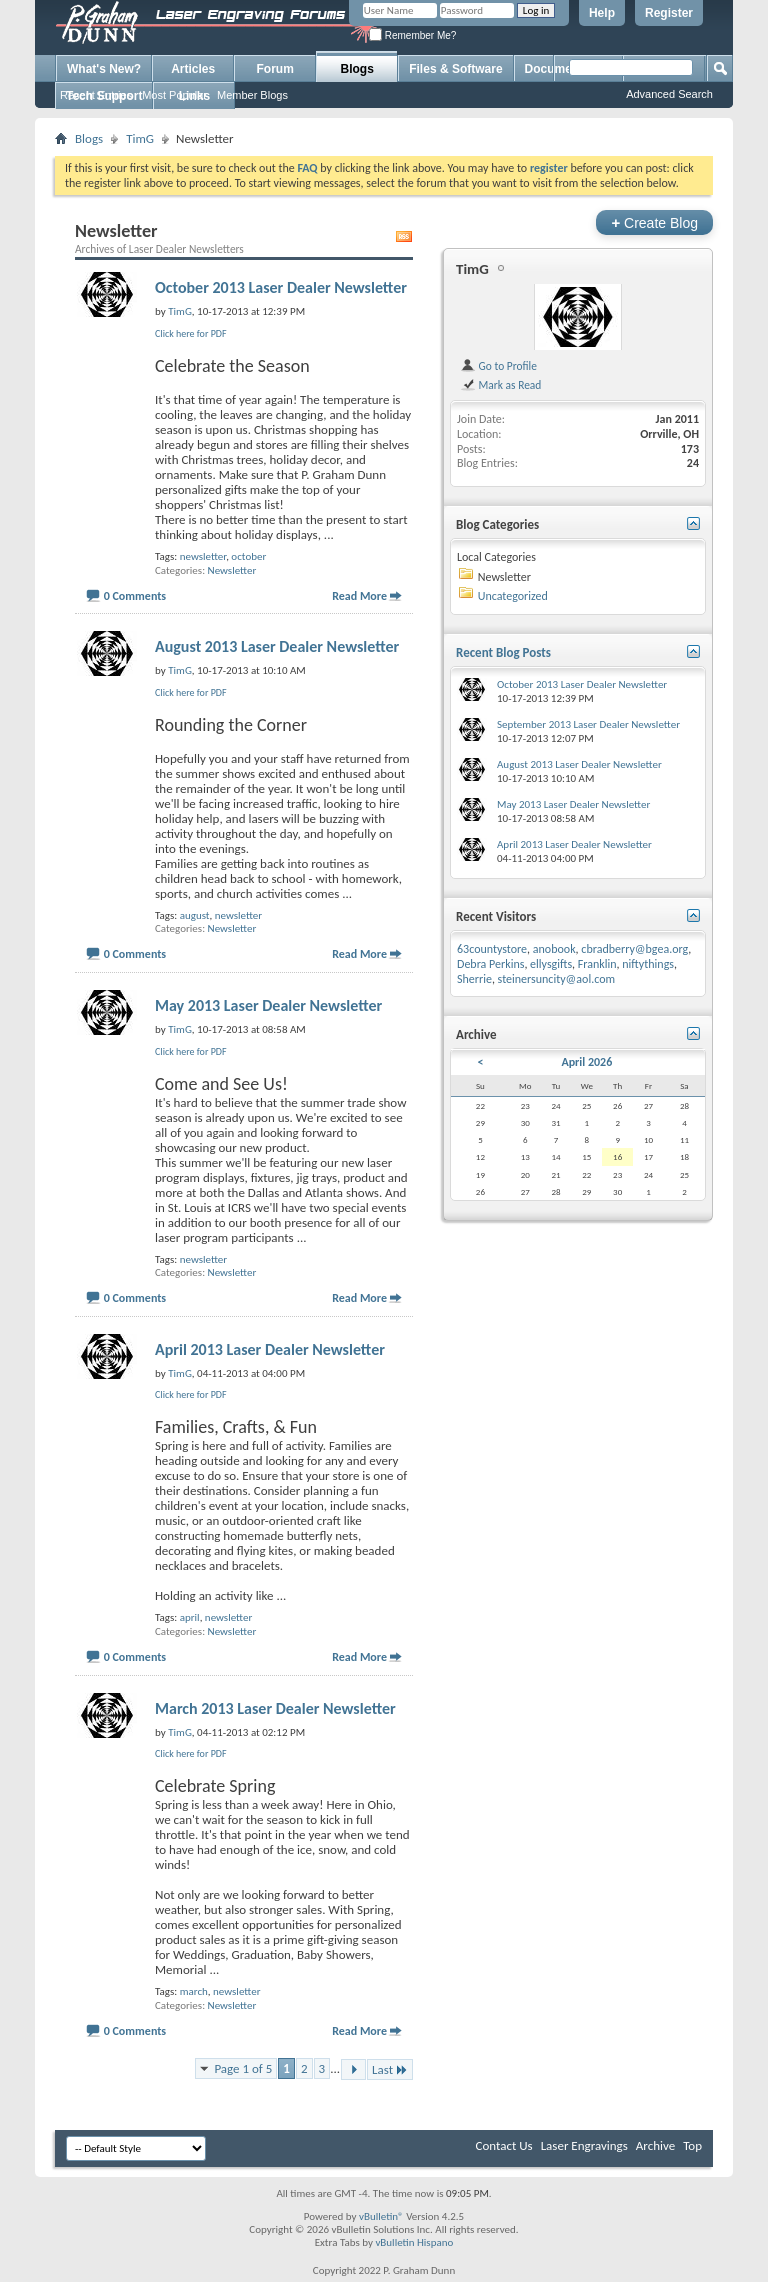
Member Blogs (252, 95)
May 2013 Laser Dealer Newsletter (268, 1005)
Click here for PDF (191, 333)
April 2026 (586, 1062)
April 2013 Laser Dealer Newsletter (270, 1349)
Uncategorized (513, 596)
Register (669, 13)
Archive (655, 2145)
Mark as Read (500, 385)
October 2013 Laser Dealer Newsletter (281, 287)
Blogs (357, 69)
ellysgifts (551, 964)
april (190, 1617)
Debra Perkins (490, 964)
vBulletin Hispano (414, 2242)
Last (390, 2069)
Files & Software (455, 69)
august (195, 915)
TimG (140, 138)
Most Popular (174, 95)
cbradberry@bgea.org (634, 949)
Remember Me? (412, 35)
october (248, 556)
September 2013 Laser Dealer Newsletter (588, 724)
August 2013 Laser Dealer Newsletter (277, 646)
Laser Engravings (584, 2145)
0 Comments (135, 596)
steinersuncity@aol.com (557, 979)
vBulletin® (381, 2216)
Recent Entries (96, 95)
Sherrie (474, 979)
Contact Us (504, 2145)
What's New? (104, 69)
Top (692, 2145)
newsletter (203, 556)
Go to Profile (498, 366)
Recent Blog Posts (503, 652)
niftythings (648, 964)
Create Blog (654, 222)
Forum (275, 69)
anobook (554, 949)
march (194, 1991)
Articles (193, 69)
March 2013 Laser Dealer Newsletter (275, 1708)
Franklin (597, 964)
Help (602, 13)
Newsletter (232, 570)
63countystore (492, 949)
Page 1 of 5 (243, 2068)
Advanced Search (669, 94)
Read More (359, 596)
